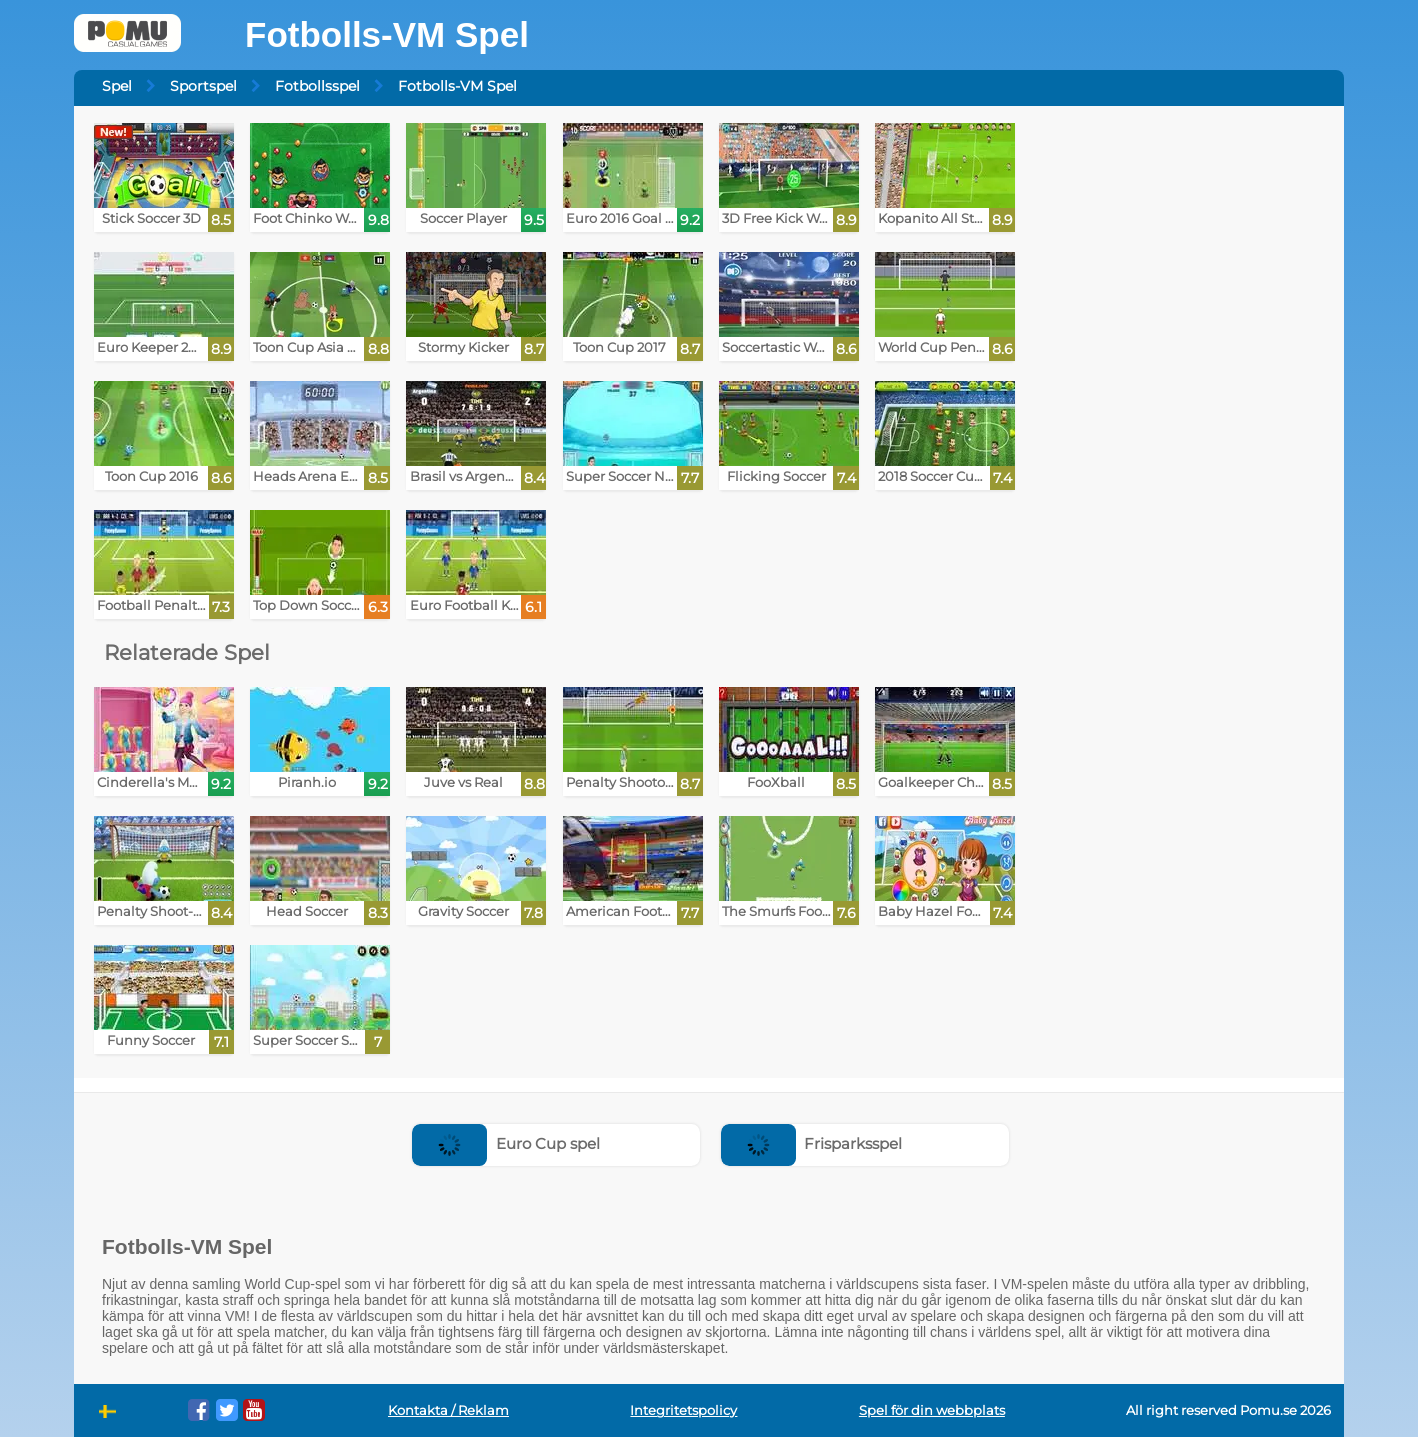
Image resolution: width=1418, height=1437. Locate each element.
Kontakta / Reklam (448, 1410)
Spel (117, 86)
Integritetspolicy (683, 1410)
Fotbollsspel (317, 86)
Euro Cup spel (506, 1143)
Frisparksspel (812, 1143)
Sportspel (203, 86)
